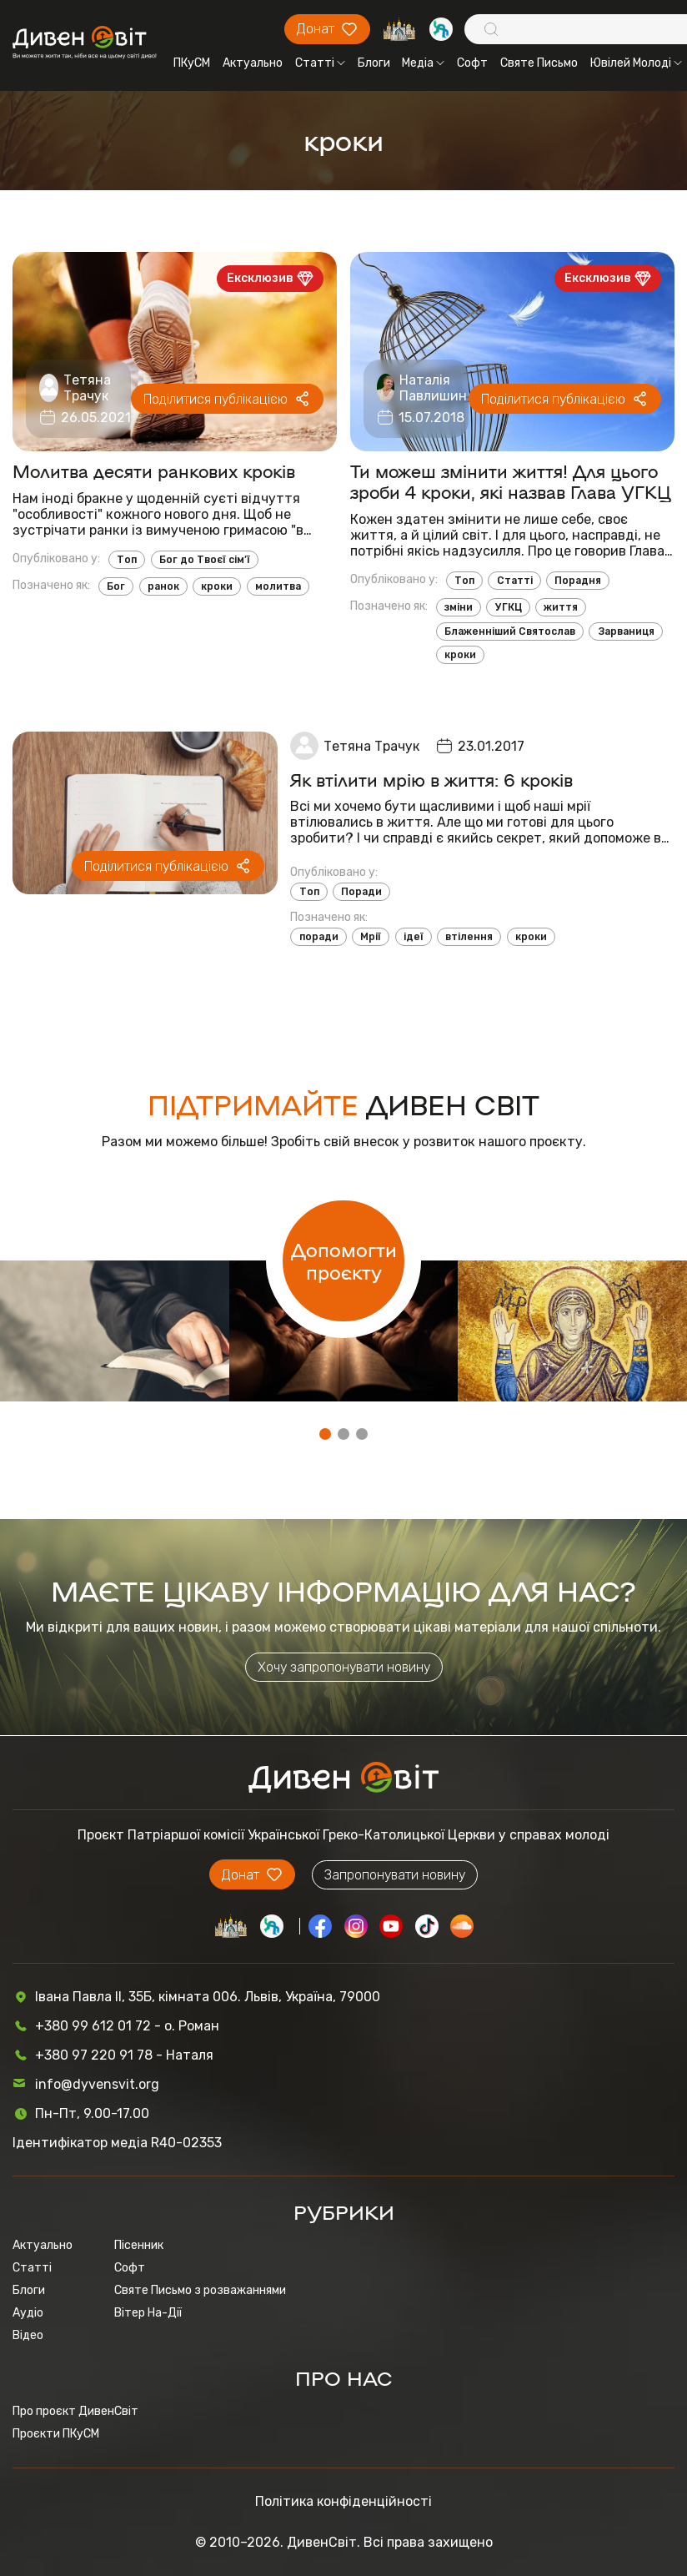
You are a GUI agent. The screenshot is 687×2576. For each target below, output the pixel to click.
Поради (361, 892)
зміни (458, 607)
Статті (320, 63)
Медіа (423, 63)
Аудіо (28, 2313)
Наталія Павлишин (433, 388)
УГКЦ (508, 607)
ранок (163, 586)
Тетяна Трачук (87, 388)
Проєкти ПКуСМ (56, 2434)
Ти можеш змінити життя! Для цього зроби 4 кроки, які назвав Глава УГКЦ (510, 481)
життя (561, 607)
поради (318, 937)
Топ (127, 560)
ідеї (414, 937)
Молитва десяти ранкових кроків (154, 470)
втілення (469, 937)
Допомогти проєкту (344, 1260)
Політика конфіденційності (343, 2501)
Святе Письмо (539, 63)
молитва (278, 586)
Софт (472, 63)
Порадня (577, 580)
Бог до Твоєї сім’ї (204, 560)
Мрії (370, 937)
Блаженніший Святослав (509, 631)
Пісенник (138, 2245)
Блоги (374, 63)
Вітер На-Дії (148, 2313)
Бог (116, 586)
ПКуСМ (191, 63)
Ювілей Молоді (636, 63)
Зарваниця (626, 631)
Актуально (253, 63)
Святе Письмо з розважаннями (200, 2290)
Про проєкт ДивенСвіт (75, 2411)
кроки (217, 586)
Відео (28, 2335)
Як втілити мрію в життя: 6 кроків (431, 779)
